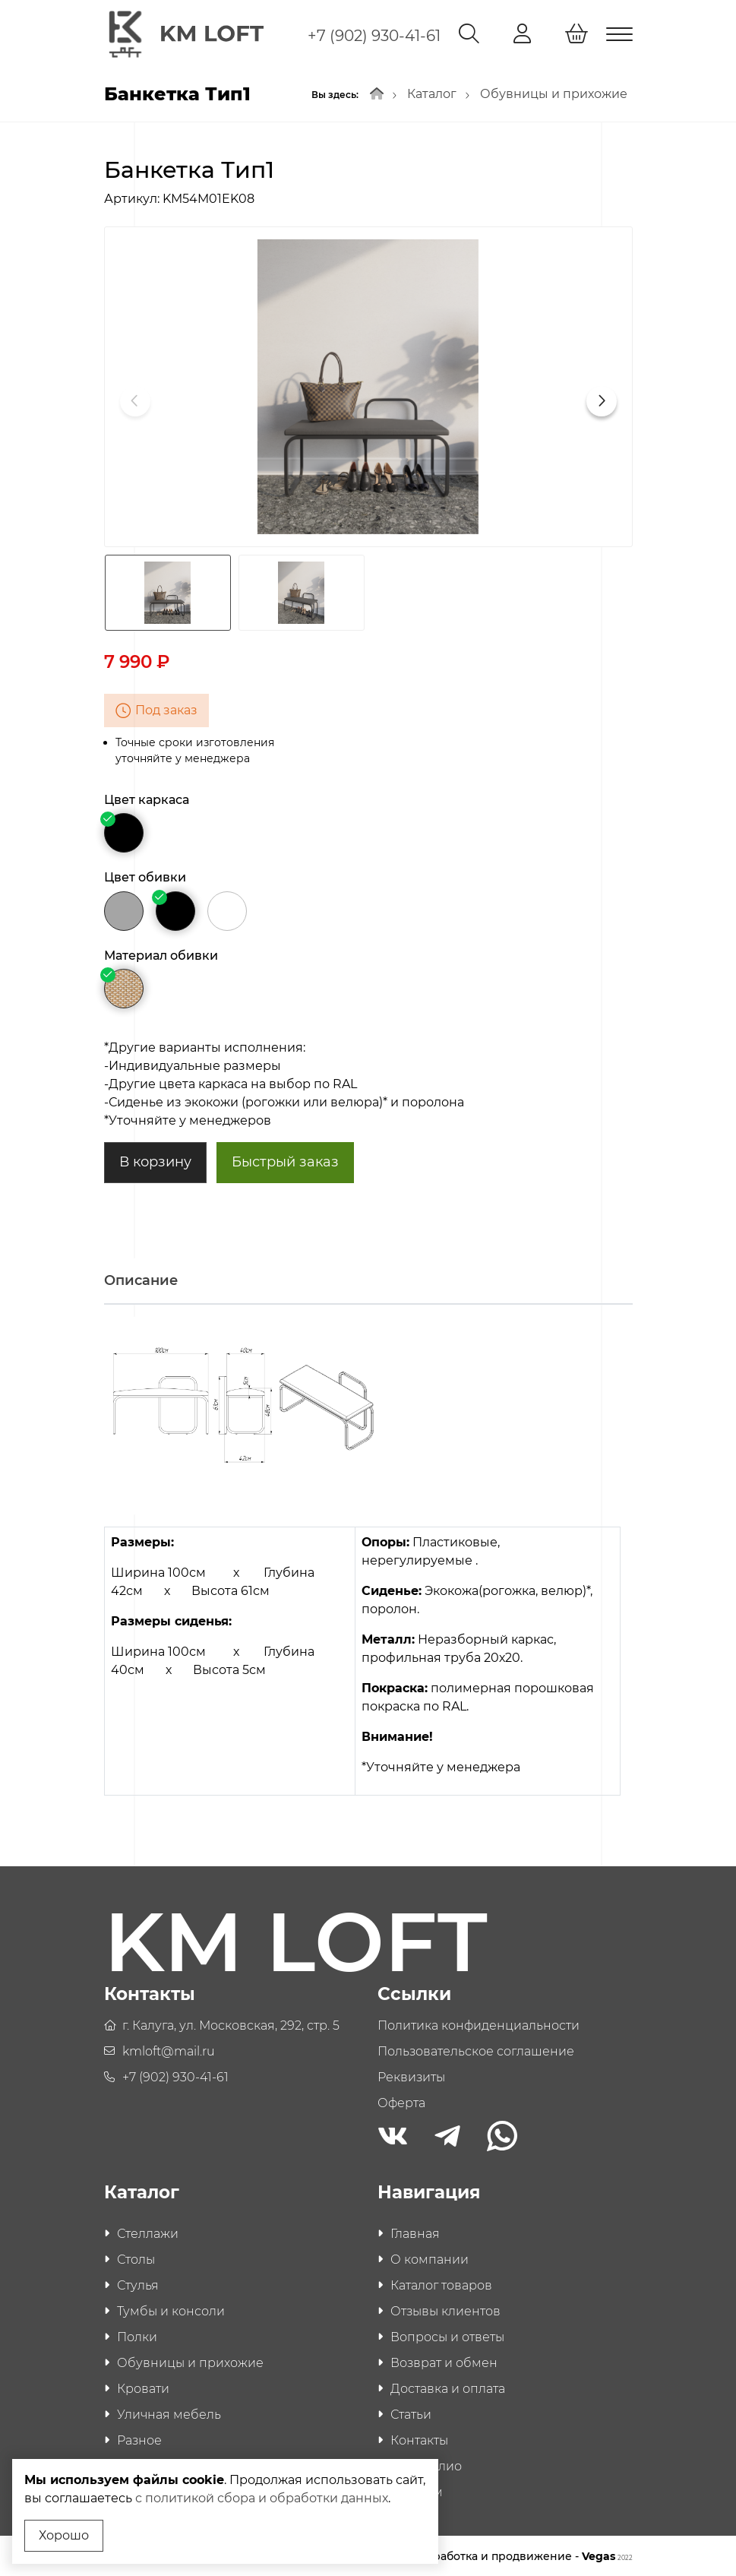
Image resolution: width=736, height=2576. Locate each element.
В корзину (155, 1160)
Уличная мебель (169, 2413)
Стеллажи (147, 2232)
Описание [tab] (141, 1279)
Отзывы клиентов (445, 2309)
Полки (137, 2335)
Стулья (138, 2284)
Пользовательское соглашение (475, 2049)
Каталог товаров (441, 2284)
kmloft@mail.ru (168, 2049)
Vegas (607, 2555)
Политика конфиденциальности (478, 2023)
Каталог (431, 92)
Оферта (401, 2100)
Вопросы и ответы (447, 2335)
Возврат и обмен (444, 2361)
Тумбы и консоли (171, 2309)
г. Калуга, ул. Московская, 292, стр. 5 (231, 2023)
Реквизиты (411, 2075)
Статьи (410, 2413)
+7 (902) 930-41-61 (374, 36)
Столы (136, 2258)
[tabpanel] (368, 1567)
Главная (415, 2232)
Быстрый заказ (285, 1160)
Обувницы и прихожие (553, 92)
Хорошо (64, 2535)
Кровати (143, 2387)
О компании (429, 2258)
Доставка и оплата (447, 2387)
